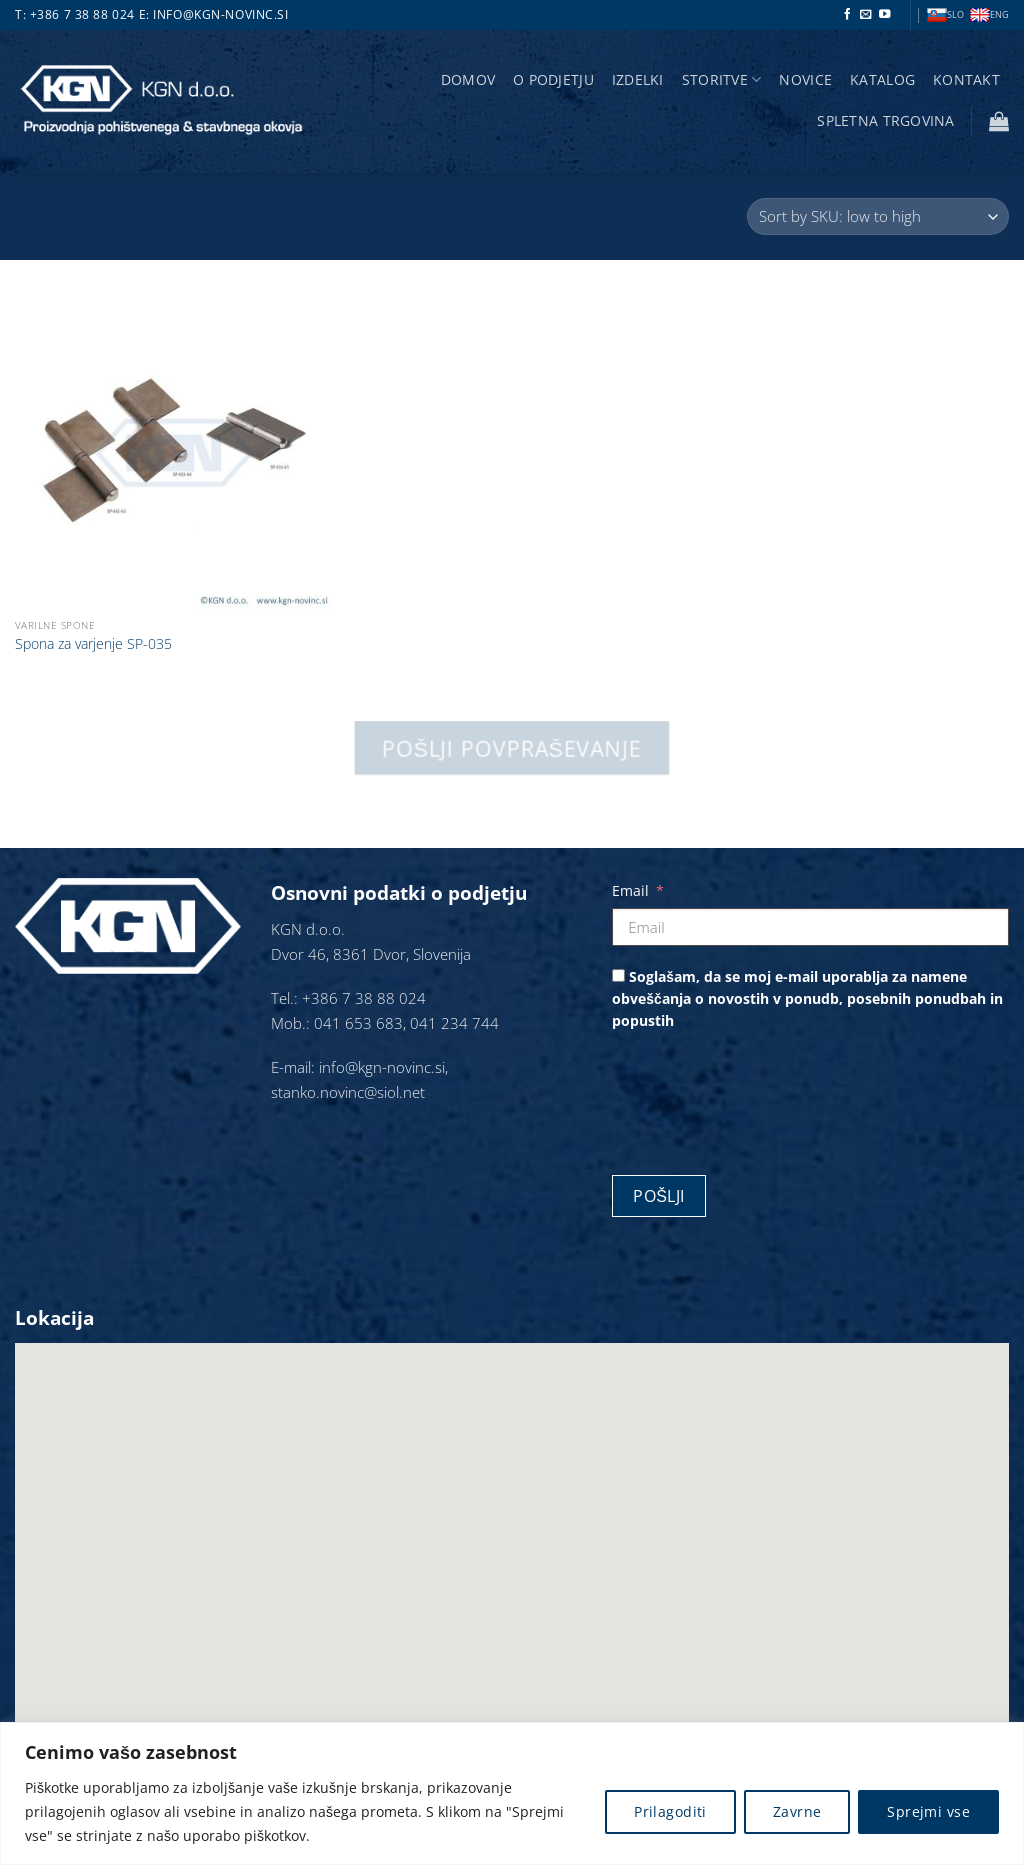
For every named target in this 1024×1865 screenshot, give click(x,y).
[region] (512, 1793)
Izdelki (638, 79)
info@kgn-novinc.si (220, 14)
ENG (989, 15)
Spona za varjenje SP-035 (93, 644)
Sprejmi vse (928, 1811)
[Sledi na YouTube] (885, 15)
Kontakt (966, 79)
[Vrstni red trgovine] (878, 216)
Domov (468, 79)
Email (630, 890)
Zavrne (797, 1811)
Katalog (882, 79)
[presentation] (764, 1096)
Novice (805, 79)
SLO (945, 15)
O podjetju (553, 79)
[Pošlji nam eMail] (866, 15)
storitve (722, 80)
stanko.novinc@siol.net (348, 1092)
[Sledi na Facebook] (848, 15)
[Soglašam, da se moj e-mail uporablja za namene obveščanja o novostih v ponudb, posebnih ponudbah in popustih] (618, 975)
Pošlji (659, 1196)
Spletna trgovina (885, 120)
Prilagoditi (670, 1811)
